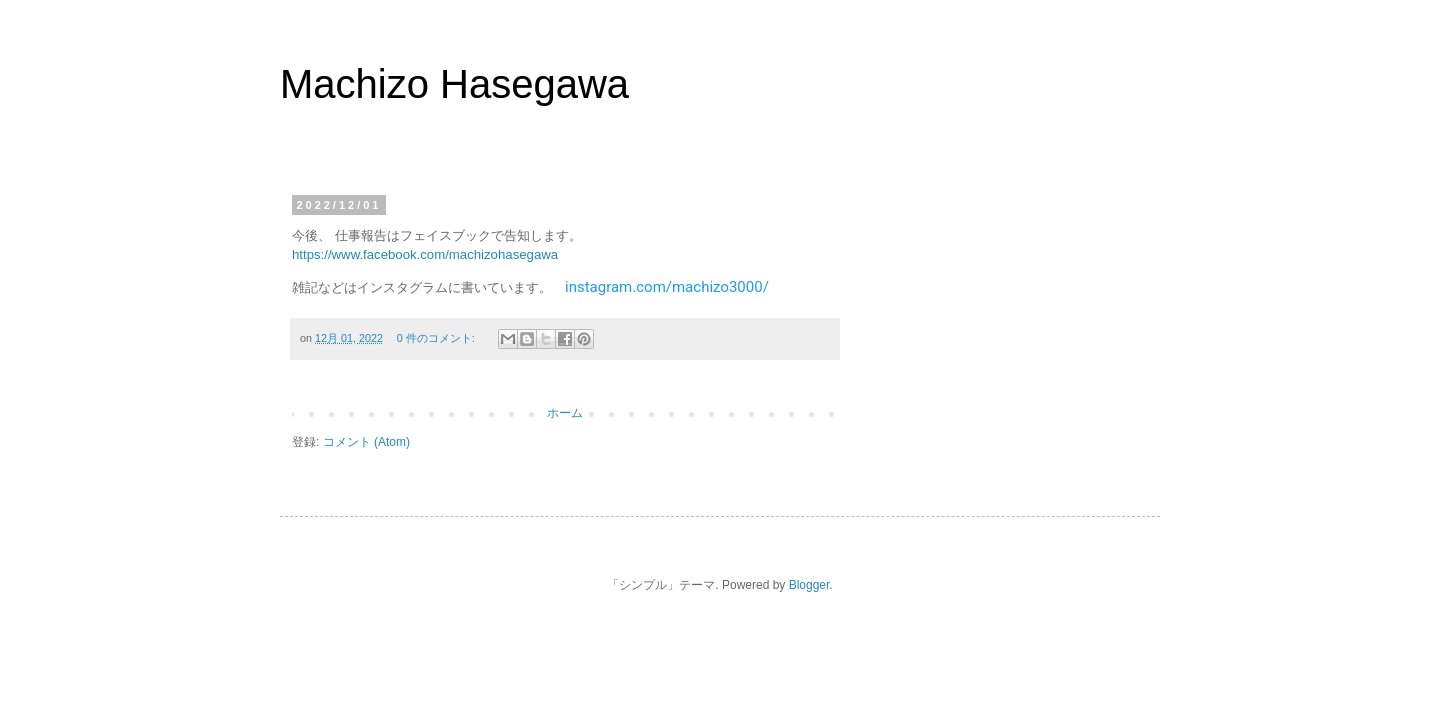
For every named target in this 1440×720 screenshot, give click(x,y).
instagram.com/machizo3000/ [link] (667, 287)
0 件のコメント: (437, 338)
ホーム (565, 413)
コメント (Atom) (366, 442)
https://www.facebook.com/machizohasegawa (425, 254)
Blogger (809, 585)
